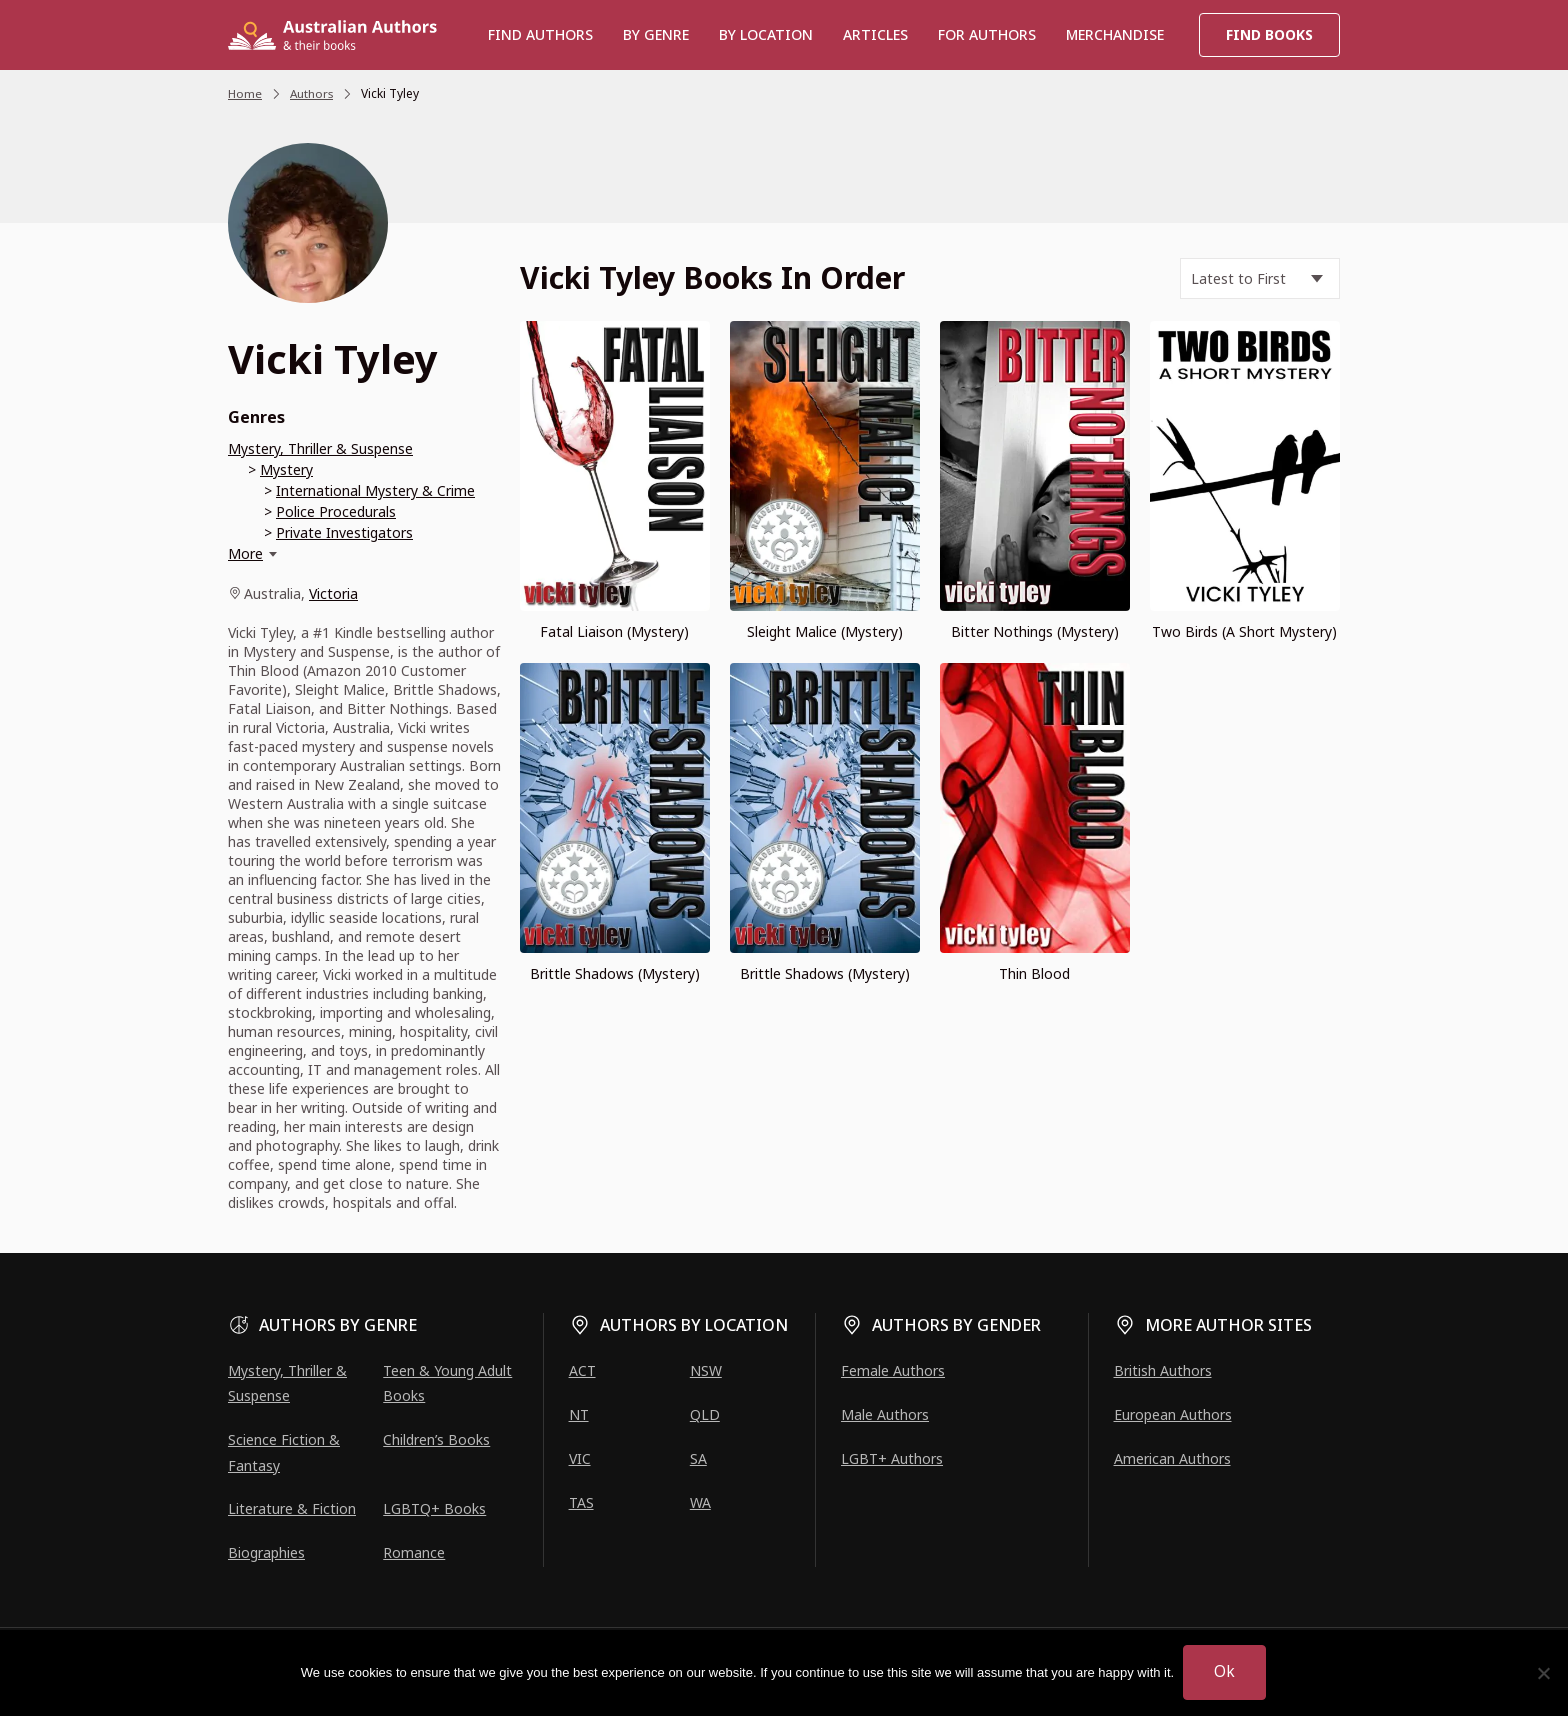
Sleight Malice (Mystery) (825, 631)
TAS (581, 1502)
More (245, 553)
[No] (1543, 1673)
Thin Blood (1034, 972)
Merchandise (1115, 34)
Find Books (1269, 34)
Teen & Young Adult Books (447, 1383)
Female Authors (893, 1370)
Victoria (333, 593)
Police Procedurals (336, 511)
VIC (580, 1458)
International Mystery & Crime (375, 490)
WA (700, 1502)
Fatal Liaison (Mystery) (614, 631)
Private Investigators (344, 532)
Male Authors (885, 1414)
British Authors (1163, 1370)
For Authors (987, 34)
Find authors (540, 34)
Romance (414, 1552)
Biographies (266, 1552)
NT (579, 1414)
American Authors (1172, 1458)
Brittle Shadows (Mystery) (615, 972)
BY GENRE (656, 34)
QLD (705, 1414)
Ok (1225, 1672)
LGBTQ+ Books (434, 1508)
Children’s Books (436, 1439)
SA (698, 1458)
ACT (582, 1370)
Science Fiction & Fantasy (284, 1452)
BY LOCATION (766, 34)
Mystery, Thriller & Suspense (320, 448)
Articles (875, 34)
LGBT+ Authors (892, 1458)
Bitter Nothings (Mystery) (1035, 631)
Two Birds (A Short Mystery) (1244, 631)
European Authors (1173, 1414)
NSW (706, 1370)
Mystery (286, 469)
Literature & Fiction (292, 1508)
